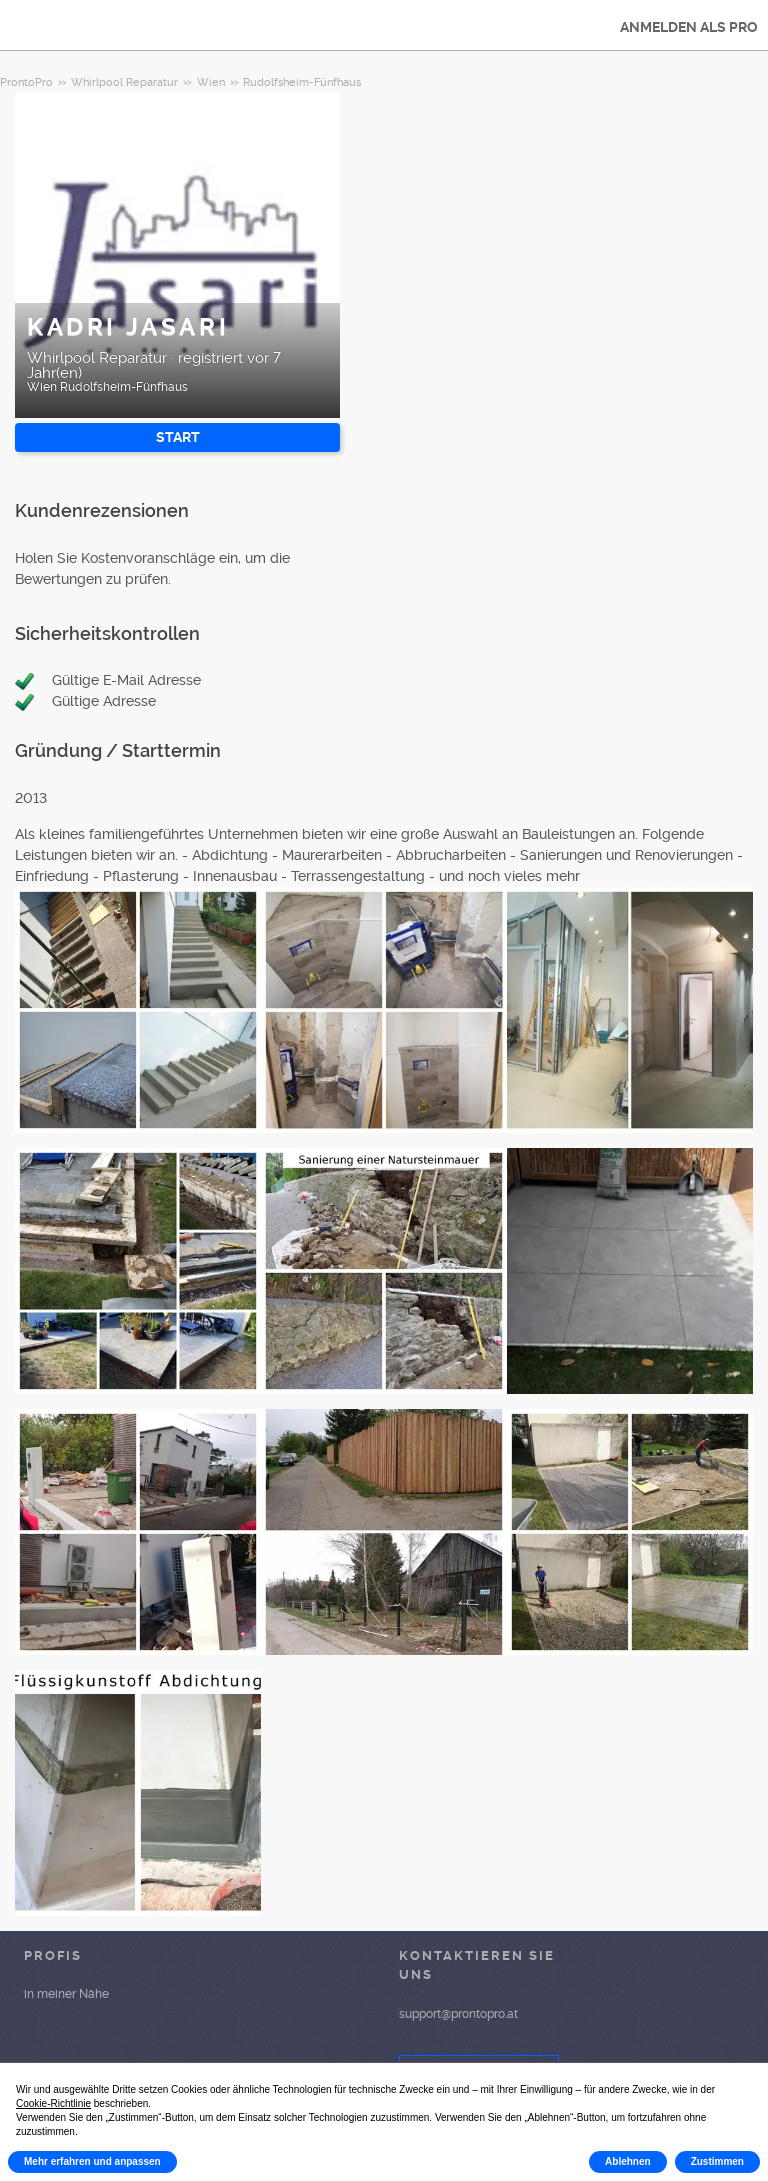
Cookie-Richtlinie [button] (53, 2103)
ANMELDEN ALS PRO (689, 27)
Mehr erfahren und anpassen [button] (92, 2161)
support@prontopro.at (458, 2014)
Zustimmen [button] (717, 2161)
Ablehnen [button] (628, 2161)
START (178, 437)
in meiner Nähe (66, 1994)
